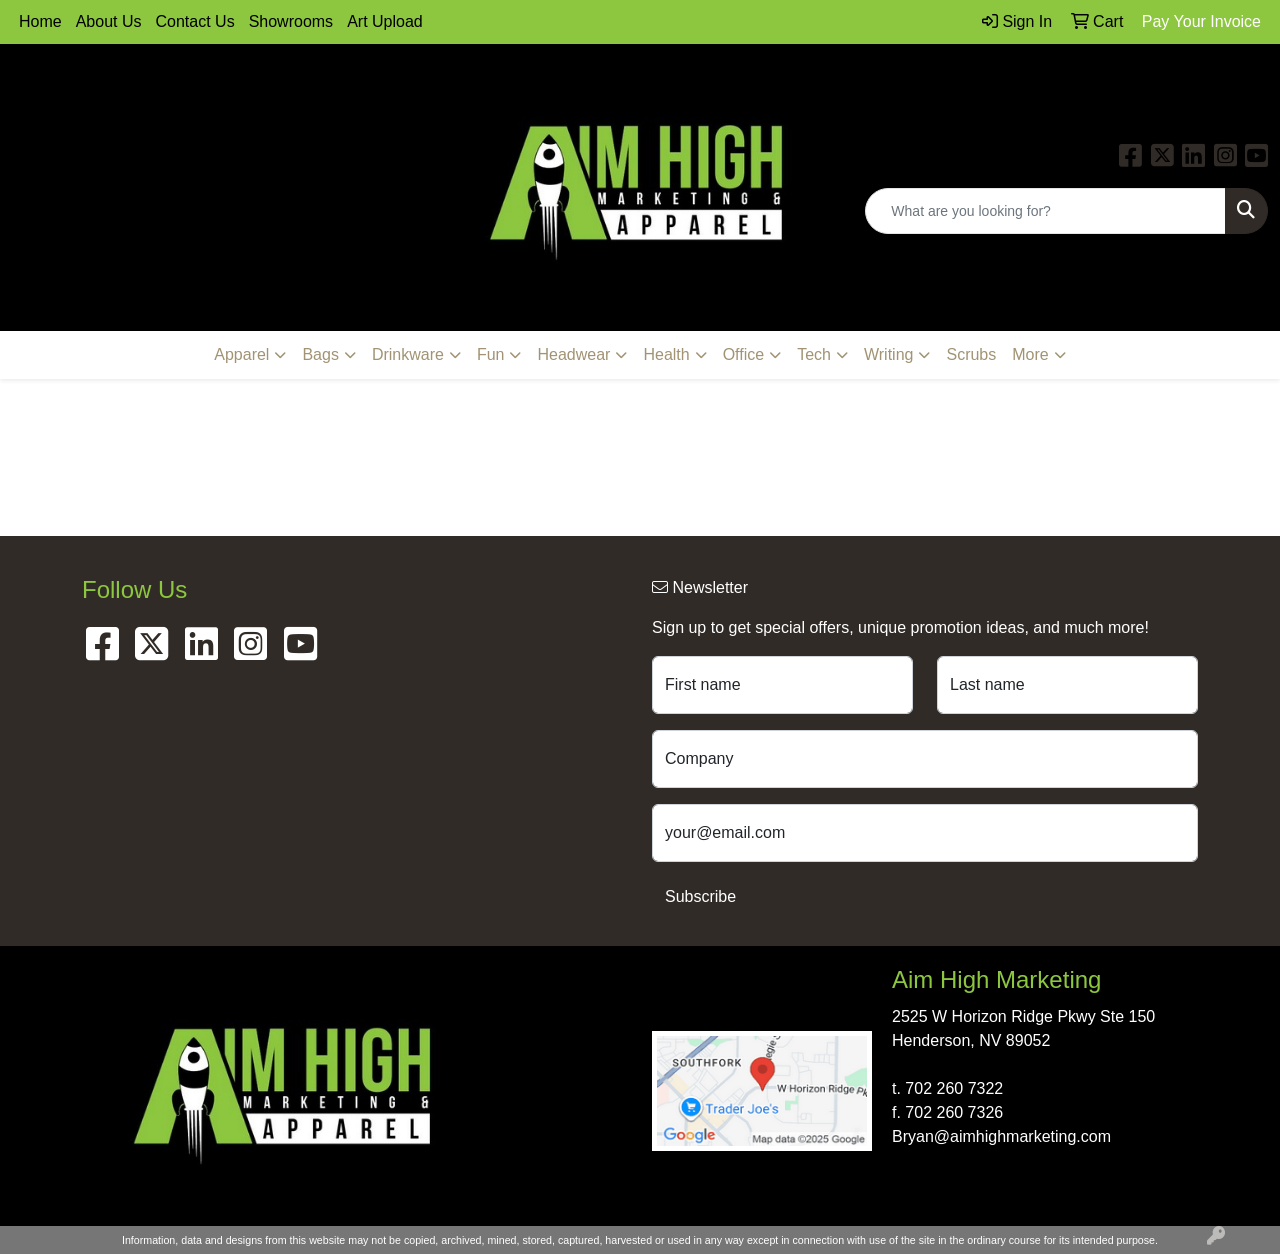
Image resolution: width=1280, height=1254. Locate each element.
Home (40, 21)
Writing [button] (889, 354)
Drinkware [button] (408, 354)
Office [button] (744, 354)
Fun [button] (491, 354)
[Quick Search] (1045, 211)
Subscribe (700, 896)
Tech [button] (814, 354)
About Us (109, 21)
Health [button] (666, 354)
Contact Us (195, 21)
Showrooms (291, 21)
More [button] (1030, 354)
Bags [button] (320, 354)
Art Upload (385, 21)
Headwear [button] (573, 354)
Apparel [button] (241, 354)
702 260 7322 (954, 1088)
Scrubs (971, 354)
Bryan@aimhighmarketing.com (1001, 1136)
